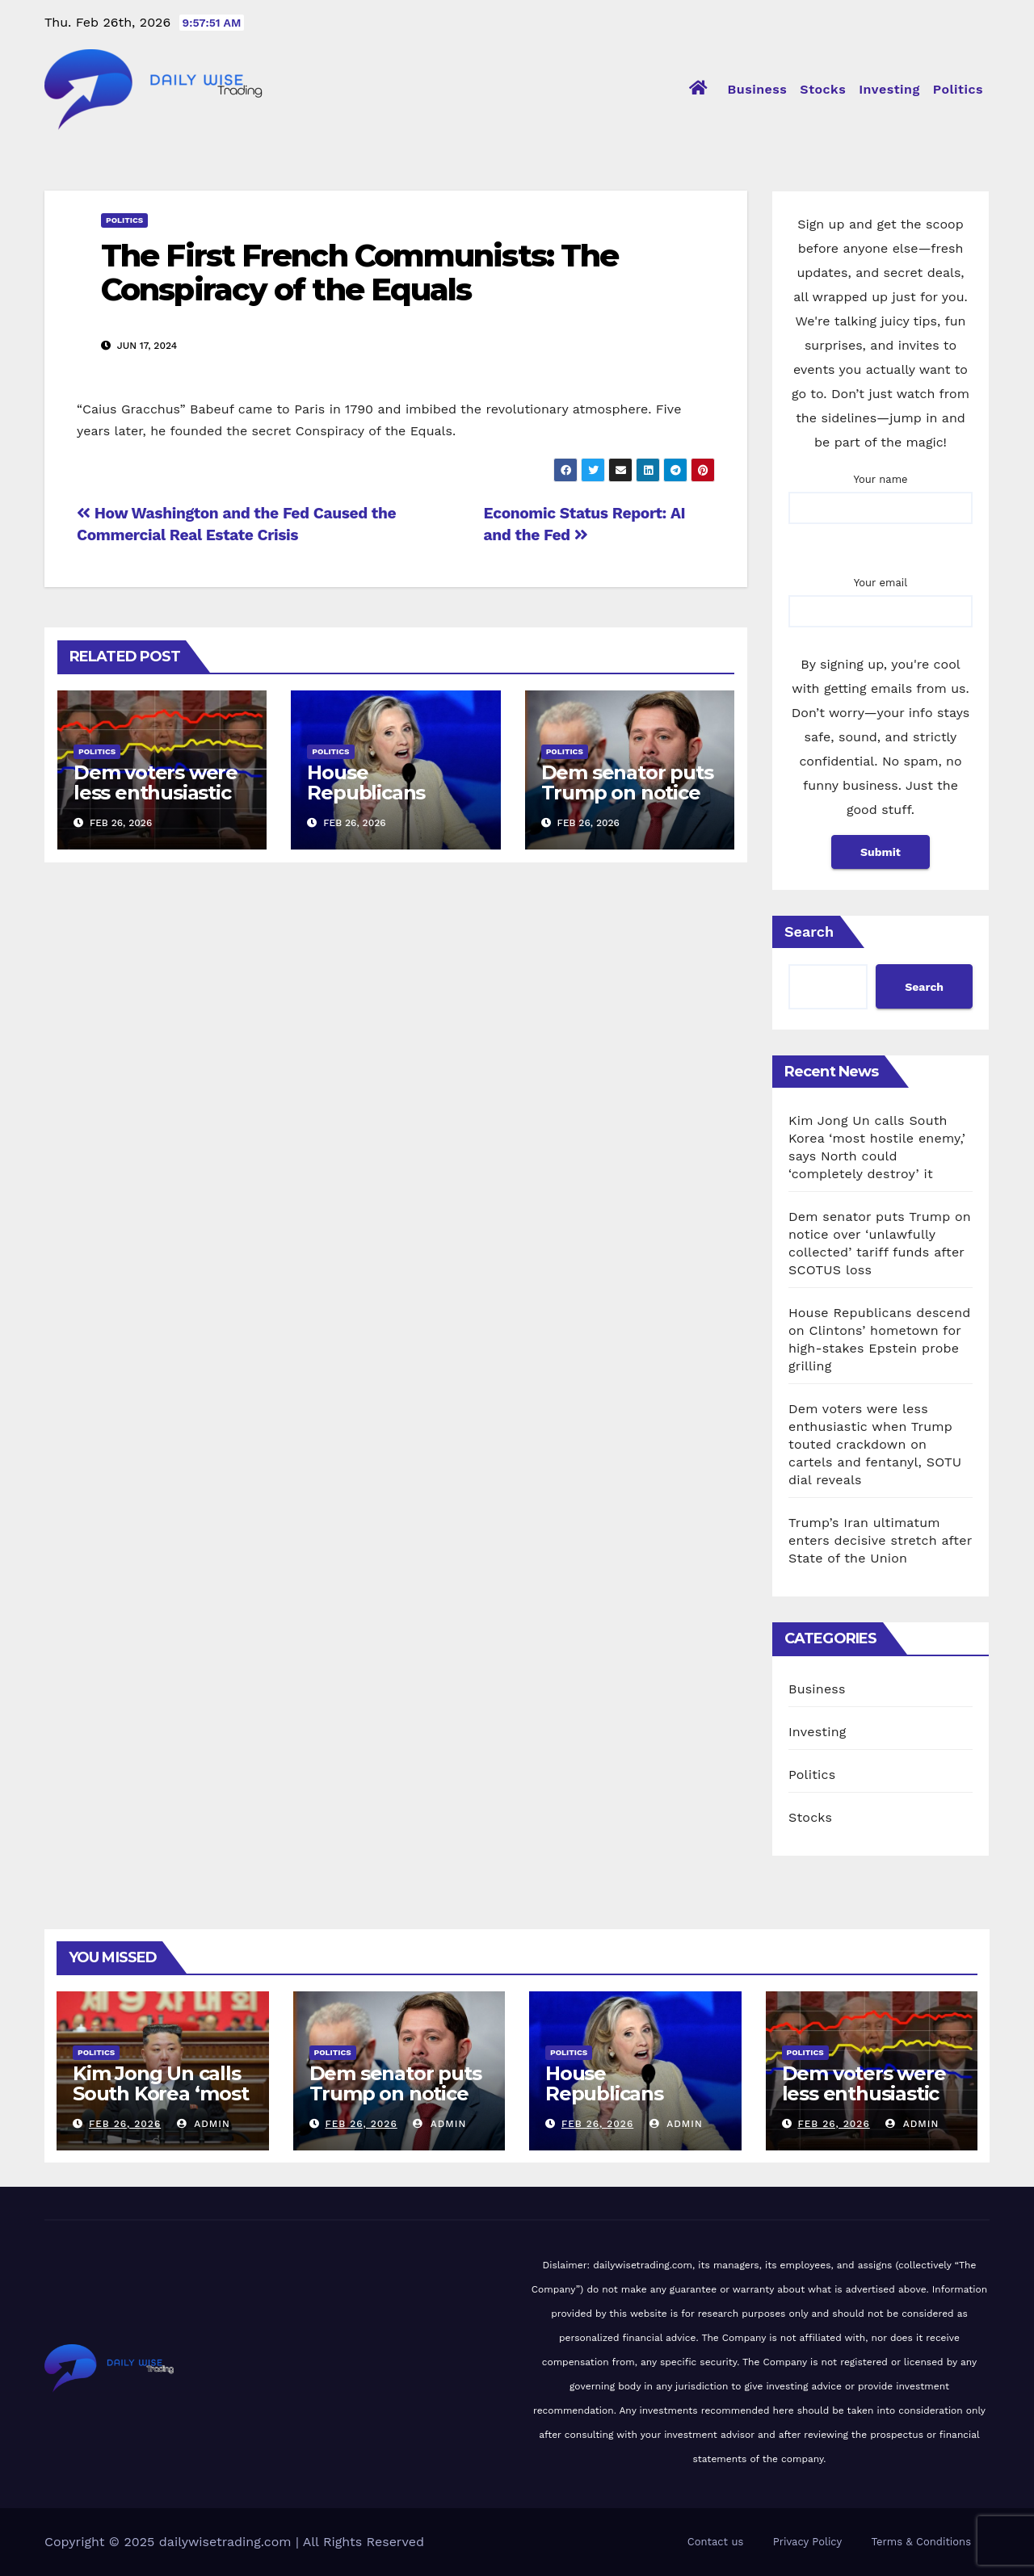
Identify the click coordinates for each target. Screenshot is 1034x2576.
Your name (880, 493)
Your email (880, 597)
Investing (889, 89)
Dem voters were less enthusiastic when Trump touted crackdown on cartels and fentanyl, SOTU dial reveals (874, 1444)
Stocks (823, 89)
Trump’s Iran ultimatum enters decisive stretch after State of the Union (880, 1540)
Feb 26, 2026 (125, 2123)
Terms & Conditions (921, 2542)
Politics (958, 89)
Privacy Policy (807, 2542)
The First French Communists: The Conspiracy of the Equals (359, 272)
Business (758, 89)
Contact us (715, 2542)
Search (809, 931)
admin (203, 2123)
